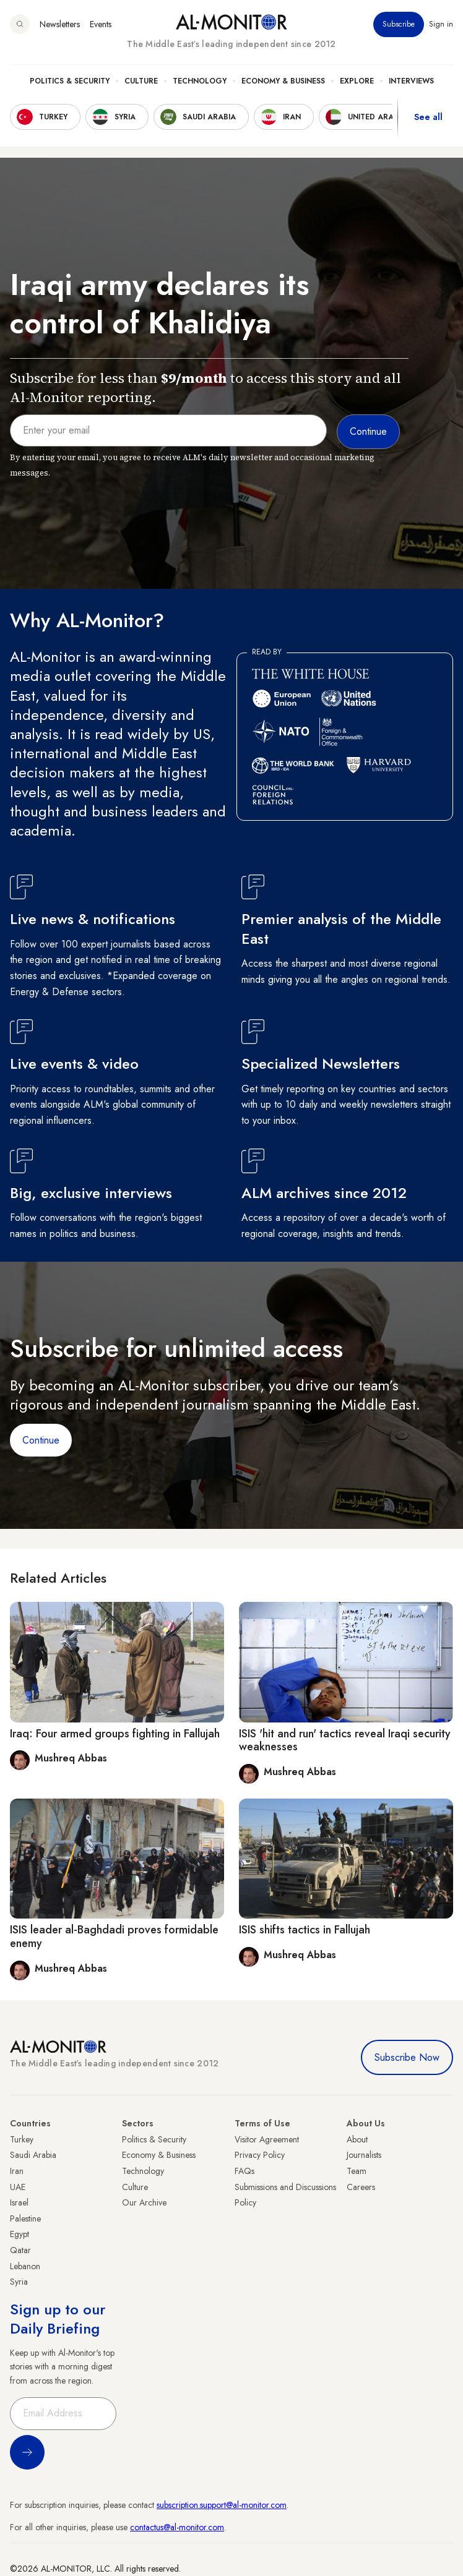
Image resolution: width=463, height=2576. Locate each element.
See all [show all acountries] (428, 117)
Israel (19, 2202)
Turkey (21, 2139)
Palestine (25, 2218)
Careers (361, 2187)
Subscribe (399, 24)
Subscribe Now (406, 2057)
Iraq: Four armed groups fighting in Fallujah (115, 1734)
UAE (17, 2187)
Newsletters (60, 24)
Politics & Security (70, 81)
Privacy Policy (260, 2155)
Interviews (411, 81)
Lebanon (25, 2266)
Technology (200, 81)
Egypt (19, 2234)
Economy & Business (283, 81)
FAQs (244, 2171)
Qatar (20, 2250)
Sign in (441, 24)
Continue (40, 1440)
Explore (357, 81)
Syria (19, 2281)
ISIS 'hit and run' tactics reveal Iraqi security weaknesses (345, 1740)
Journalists (364, 2155)
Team (356, 2171)
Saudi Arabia (33, 2155)
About (357, 2139)
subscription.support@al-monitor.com (222, 2505)
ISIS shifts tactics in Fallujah (304, 1930)
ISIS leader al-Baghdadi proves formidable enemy (114, 1936)
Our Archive (144, 2202)
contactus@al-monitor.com (177, 2527)
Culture (141, 81)
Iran (17, 2171)
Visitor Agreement (267, 2139)
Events (100, 24)
